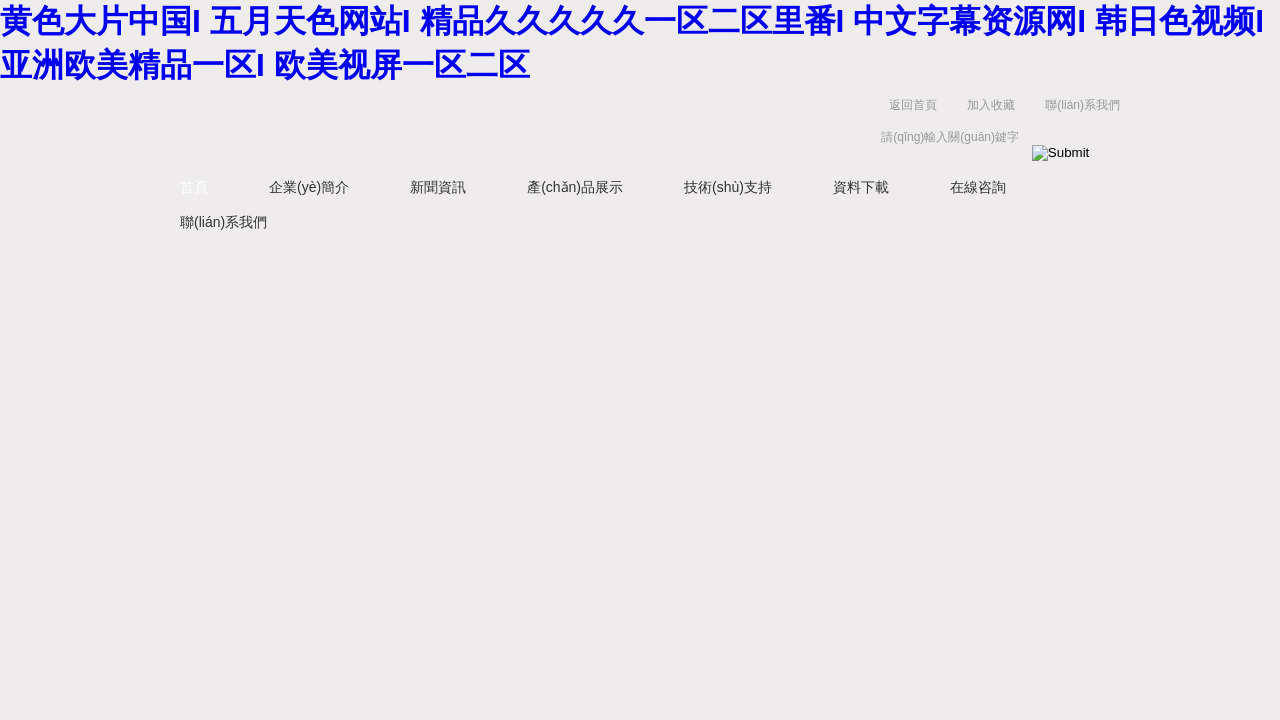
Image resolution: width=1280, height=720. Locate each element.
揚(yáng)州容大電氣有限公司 (460, 125)
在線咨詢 (978, 187)
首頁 (194, 187)
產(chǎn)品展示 (575, 187)
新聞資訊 (438, 187)
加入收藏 (991, 105)
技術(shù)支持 (728, 187)
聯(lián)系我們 (1082, 105)
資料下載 (861, 187)
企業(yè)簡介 (309, 187)
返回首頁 (913, 105)
